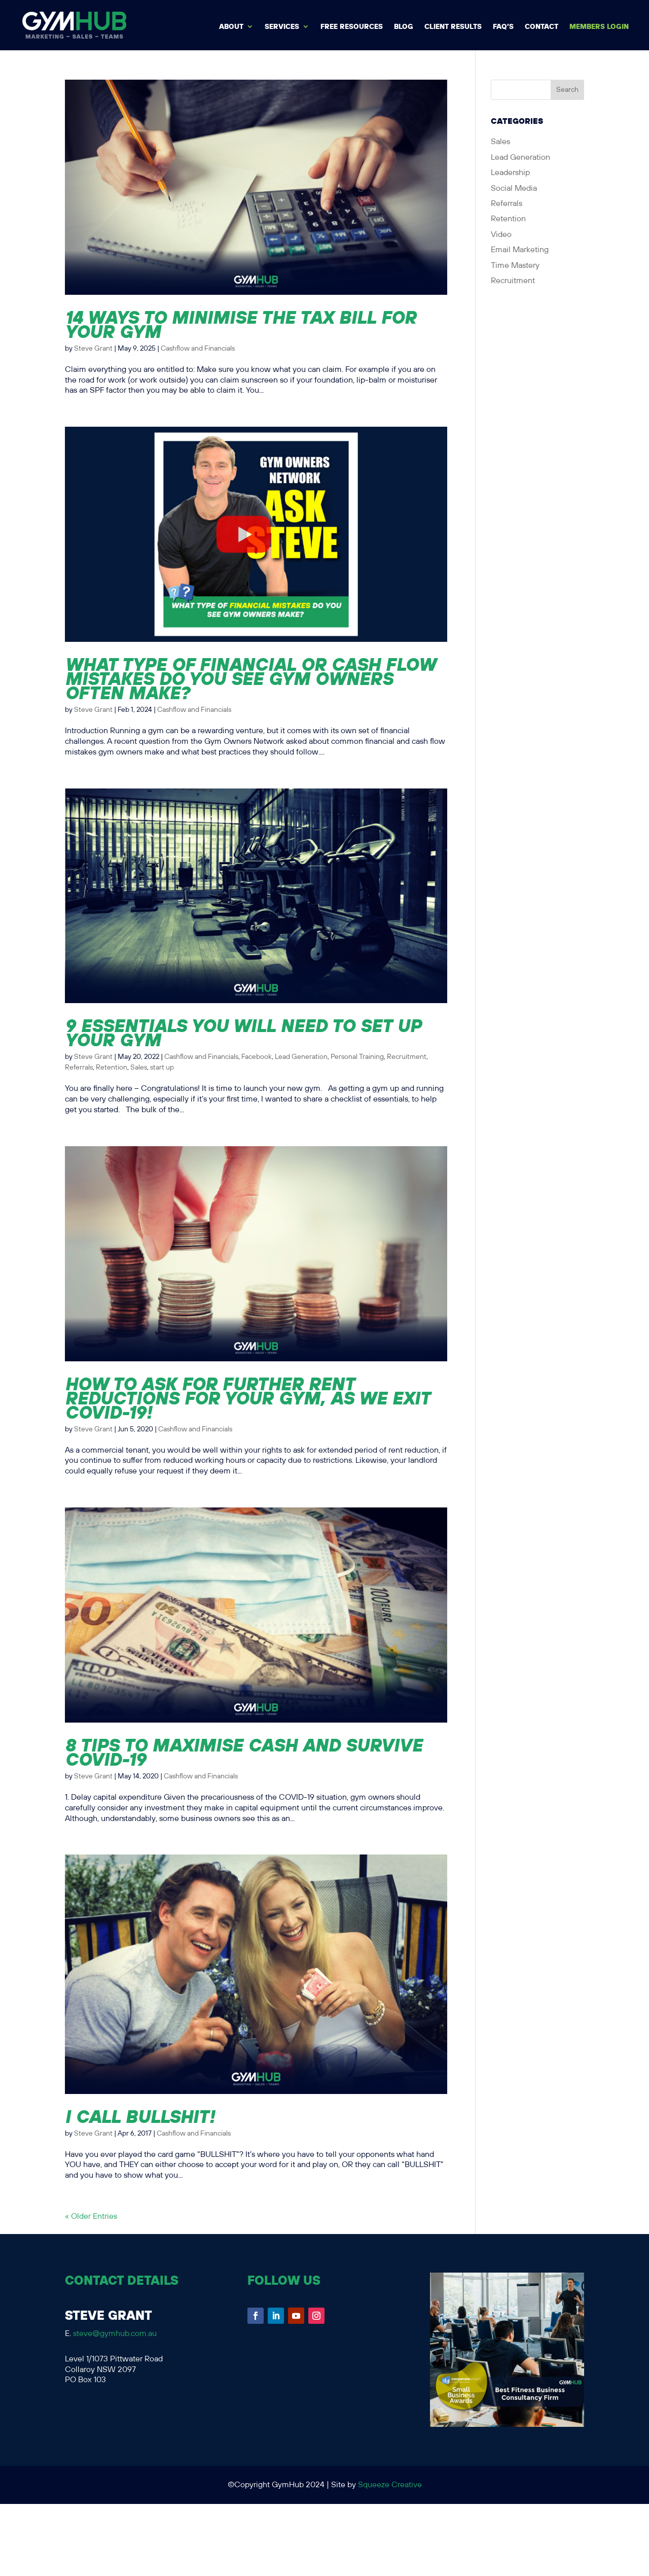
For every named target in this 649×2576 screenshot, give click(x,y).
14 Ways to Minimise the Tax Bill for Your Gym (240, 324)
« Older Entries (91, 2216)
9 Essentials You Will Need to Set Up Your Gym (242, 1032)
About (231, 27)
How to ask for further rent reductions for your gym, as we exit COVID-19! (247, 1398)
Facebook (256, 1056)
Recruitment (406, 1056)
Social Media (514, 188)
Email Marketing (520, 250)
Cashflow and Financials (198, 348)
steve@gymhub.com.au (115, 2333)
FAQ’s (503, 27)
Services (282, 27)
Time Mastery (515, 265)
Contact (541, 27)
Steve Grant (93, 348)
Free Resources (351, 27)
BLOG (403, 27)
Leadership (510, 172)
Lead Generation (301, 1056)
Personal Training (357, 1056)
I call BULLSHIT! (139, 2116)
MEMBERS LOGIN (599, 27)
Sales (138, 1067)
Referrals (79, 1067)
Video (501, 234)
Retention (111, 1067)
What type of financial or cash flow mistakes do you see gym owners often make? (250, 678)
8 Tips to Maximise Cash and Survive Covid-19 (243, 1752)
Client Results (453, 27)
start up (162, 1067)
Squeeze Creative (390, 2485)
